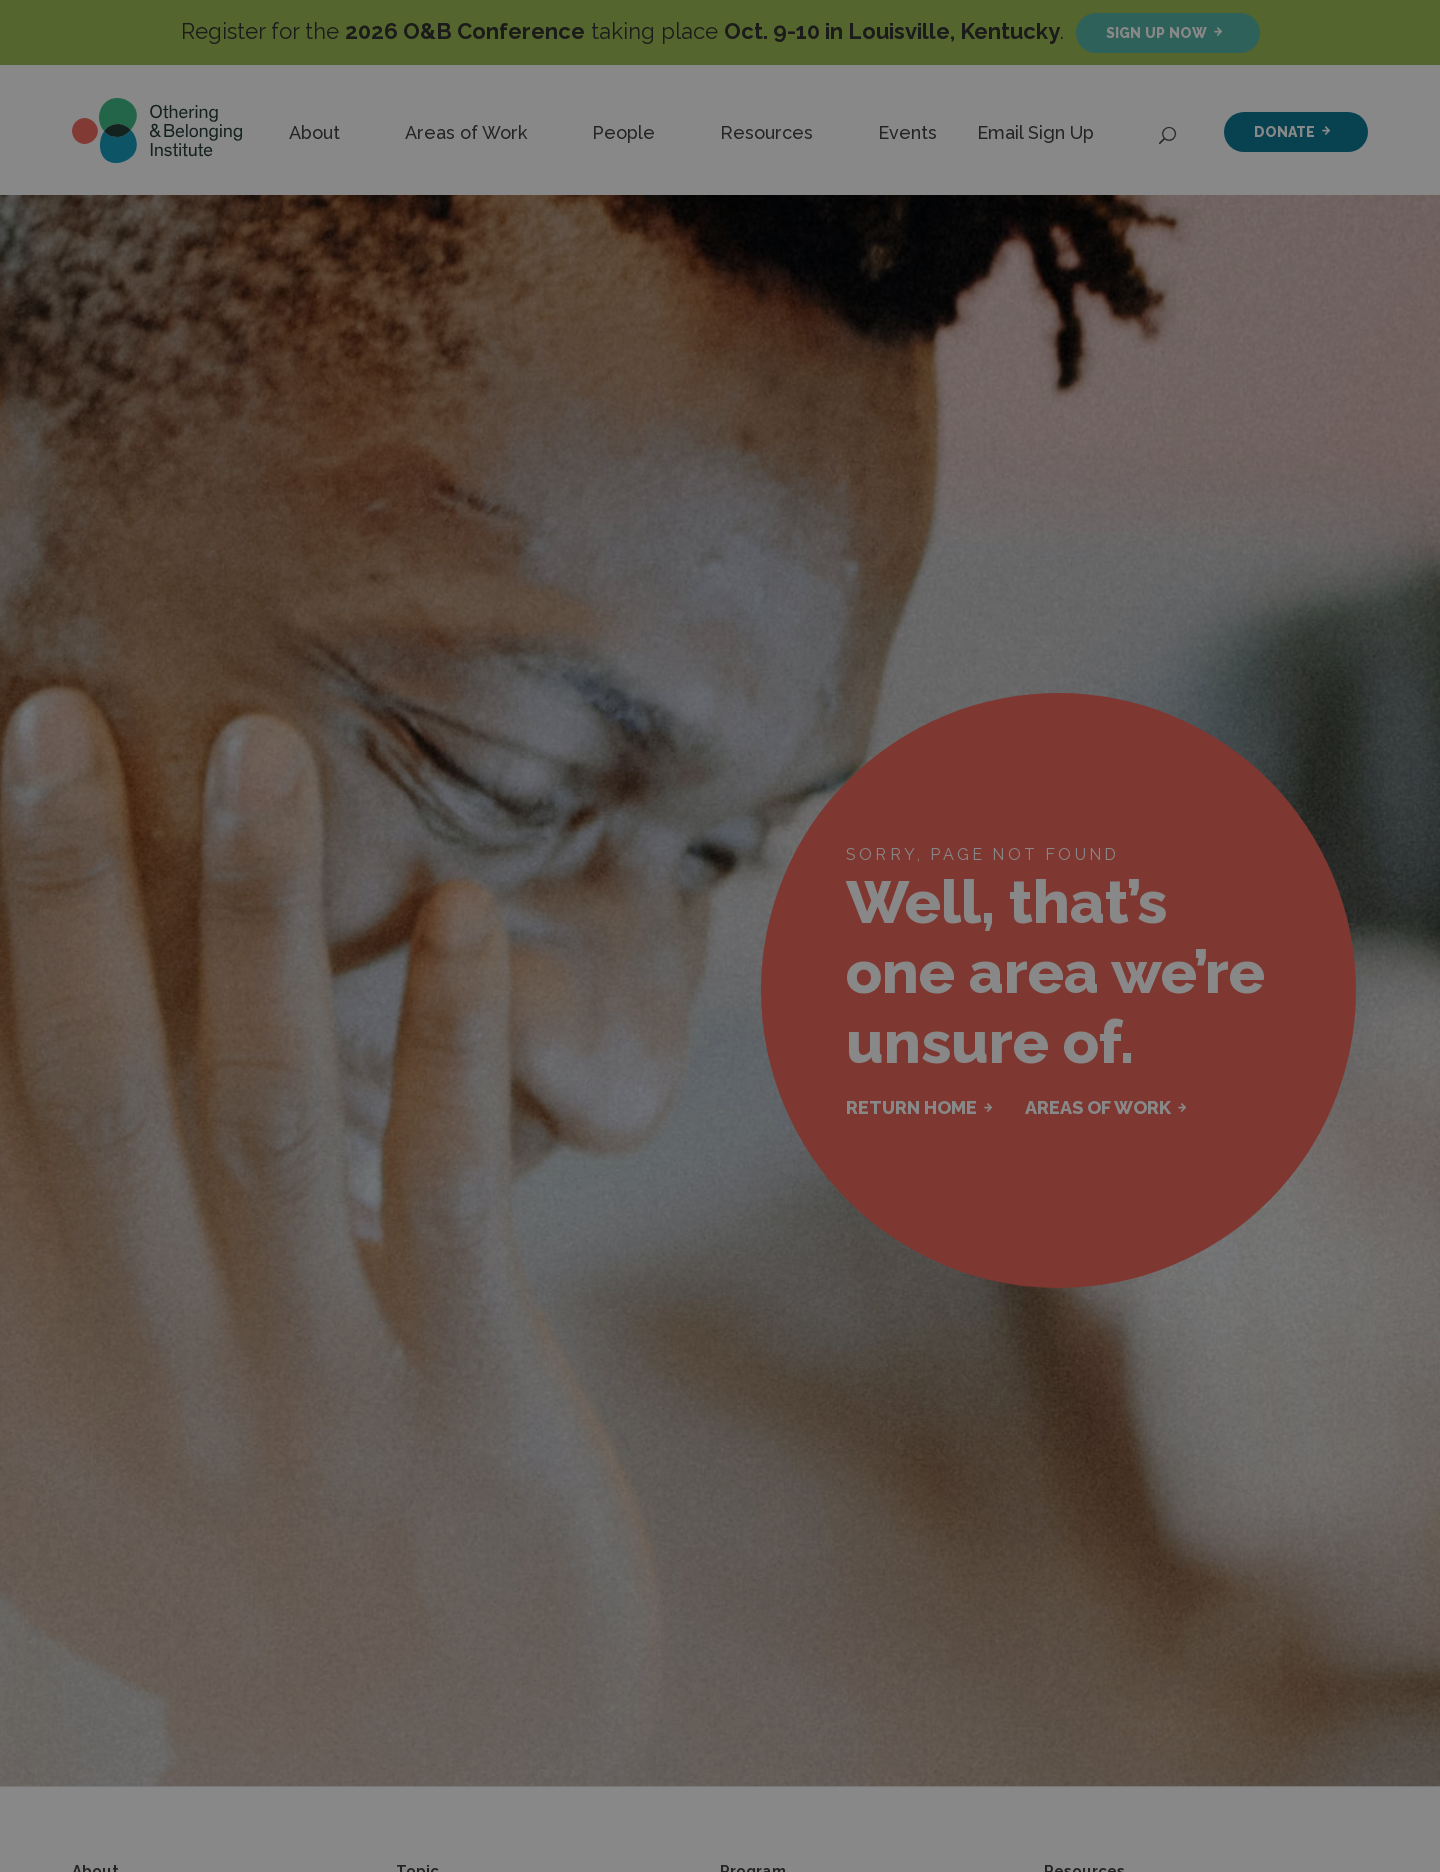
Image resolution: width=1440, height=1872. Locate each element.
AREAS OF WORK (1098, 1107)
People (623, 132)
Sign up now (1156, 32)
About (314, 132)
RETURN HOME (911, 1107)
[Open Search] (1169, 130)
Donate (1284, 131)
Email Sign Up (1035, 132)
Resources (766, 132)
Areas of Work (466, 132)
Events (907, 132)
